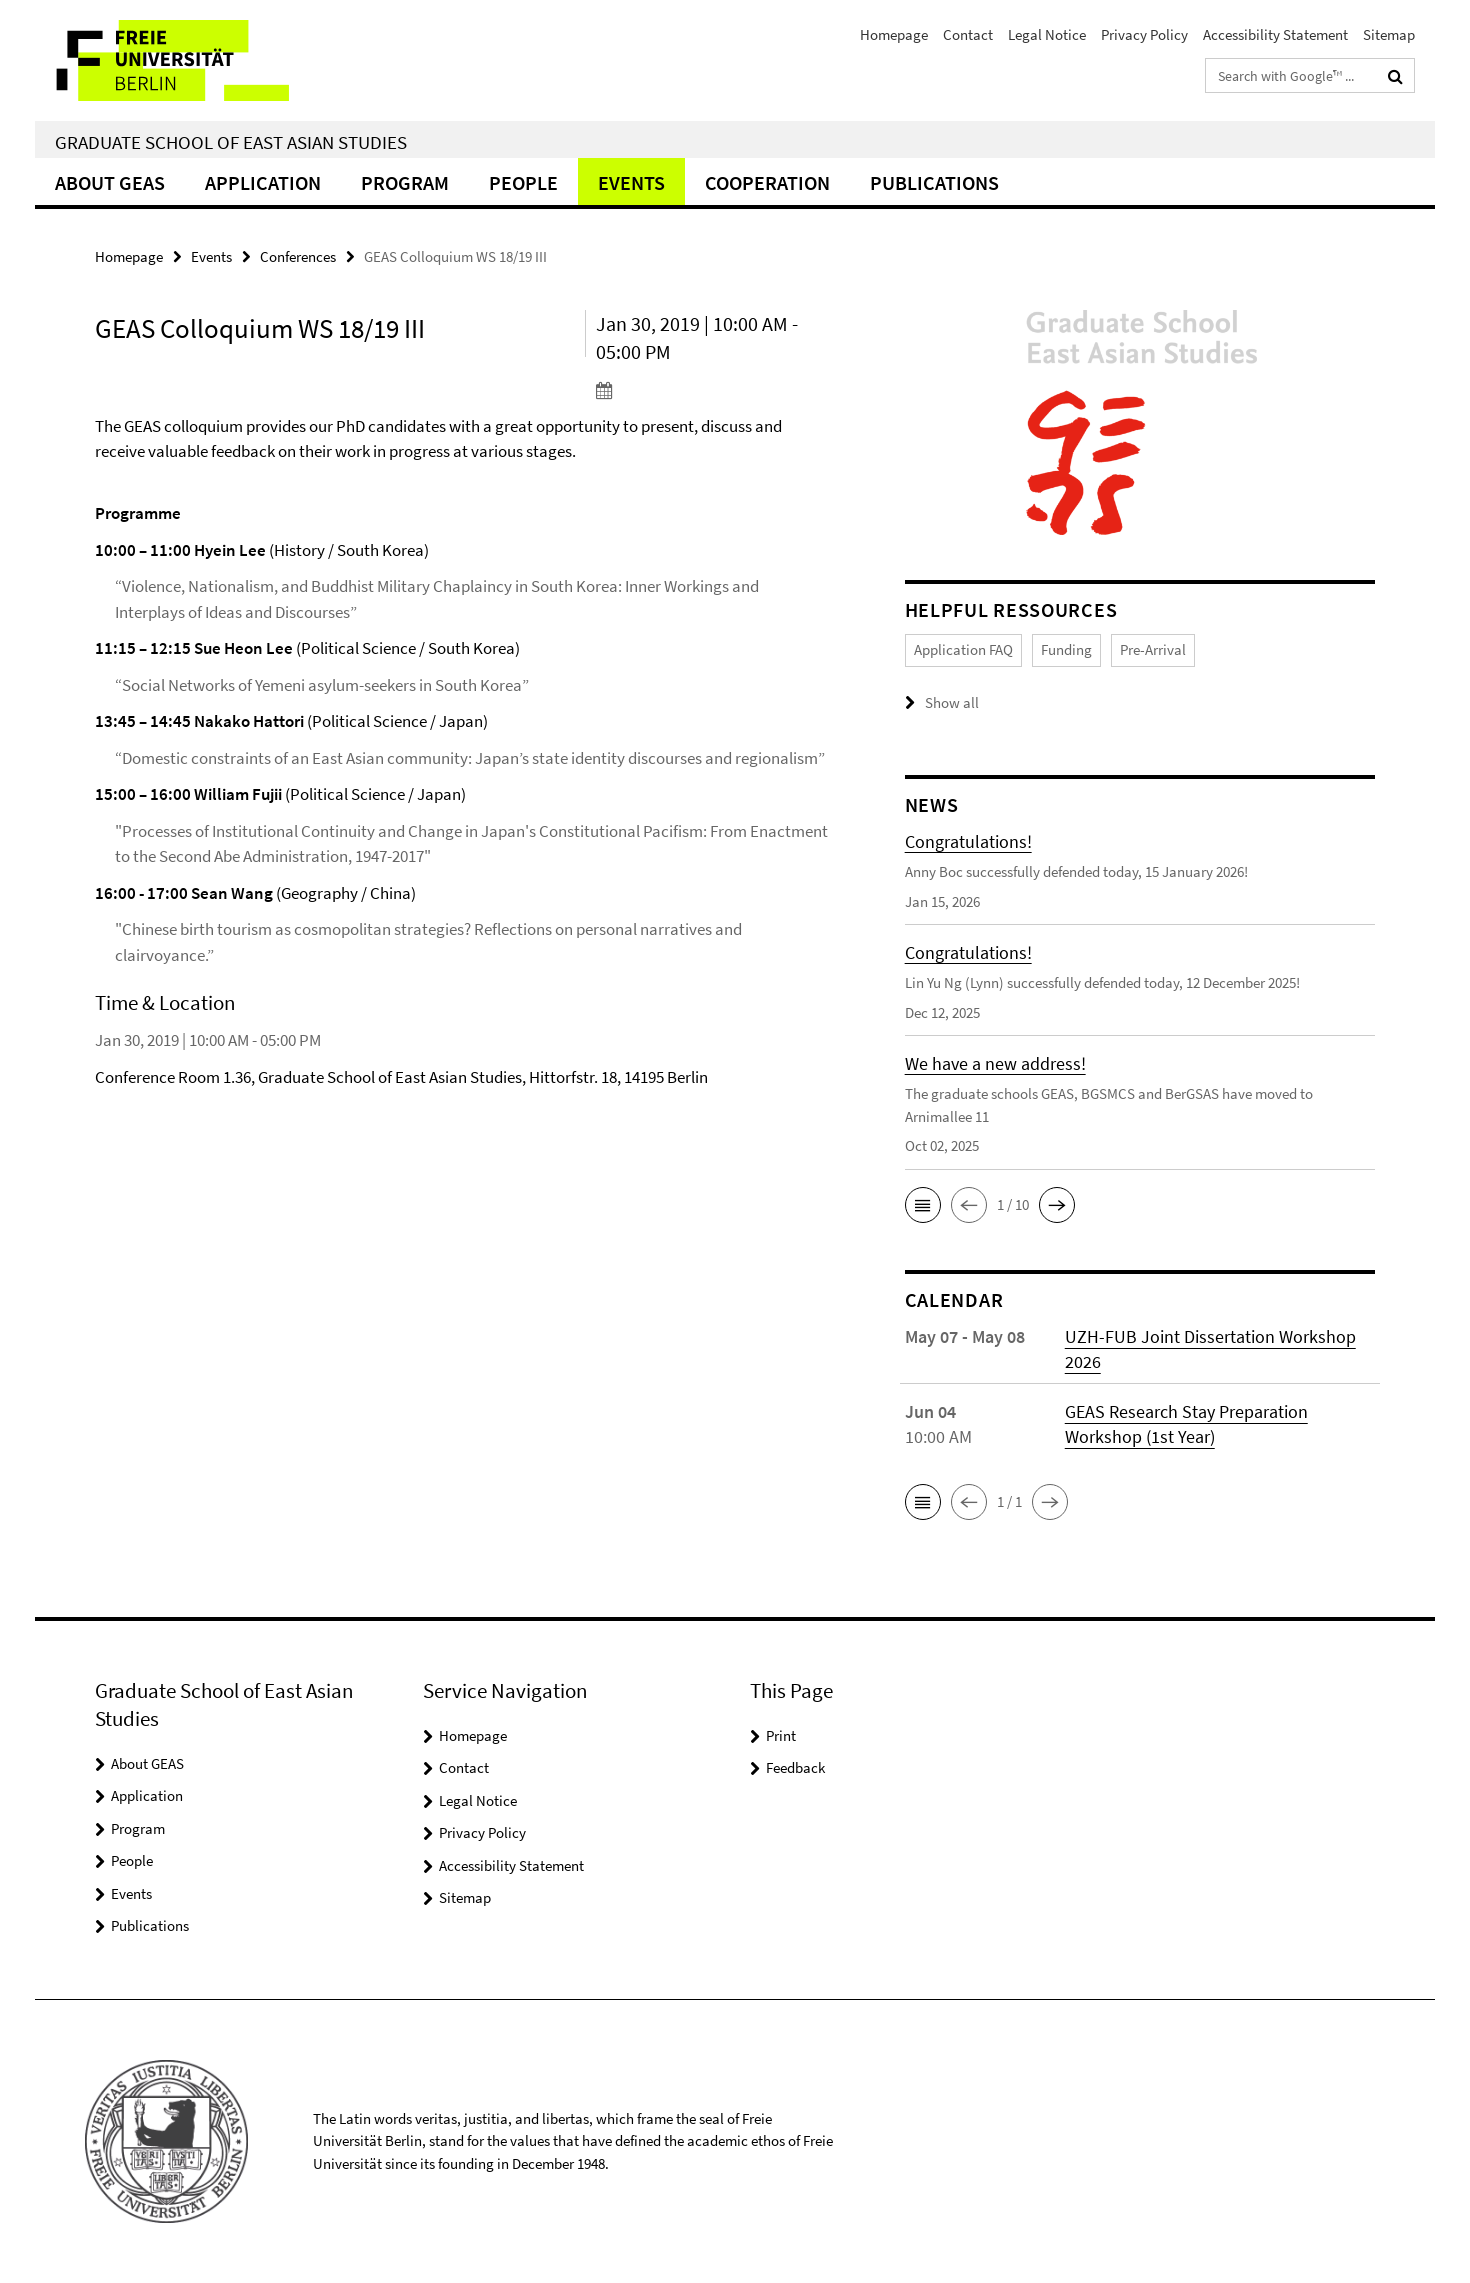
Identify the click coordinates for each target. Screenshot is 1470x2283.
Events (631, 182)
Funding (1066, 649)
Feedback (795, 1767)
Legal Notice (1047, 34)
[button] (923, 1205)
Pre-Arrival (1153, 649)
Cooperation (767, 182)
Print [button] (781, 1735)
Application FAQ (963, 649)
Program (405, 182)
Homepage (894, 34)
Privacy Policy (1144, 34)
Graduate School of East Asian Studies (231, 142)
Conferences (298, 256)
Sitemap (1389, 34)
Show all (952, 702)
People (523, 182)
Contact (968, 34)
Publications (934, 182)
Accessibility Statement (1275, 34)
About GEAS (110, 182)
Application (263, 182)
